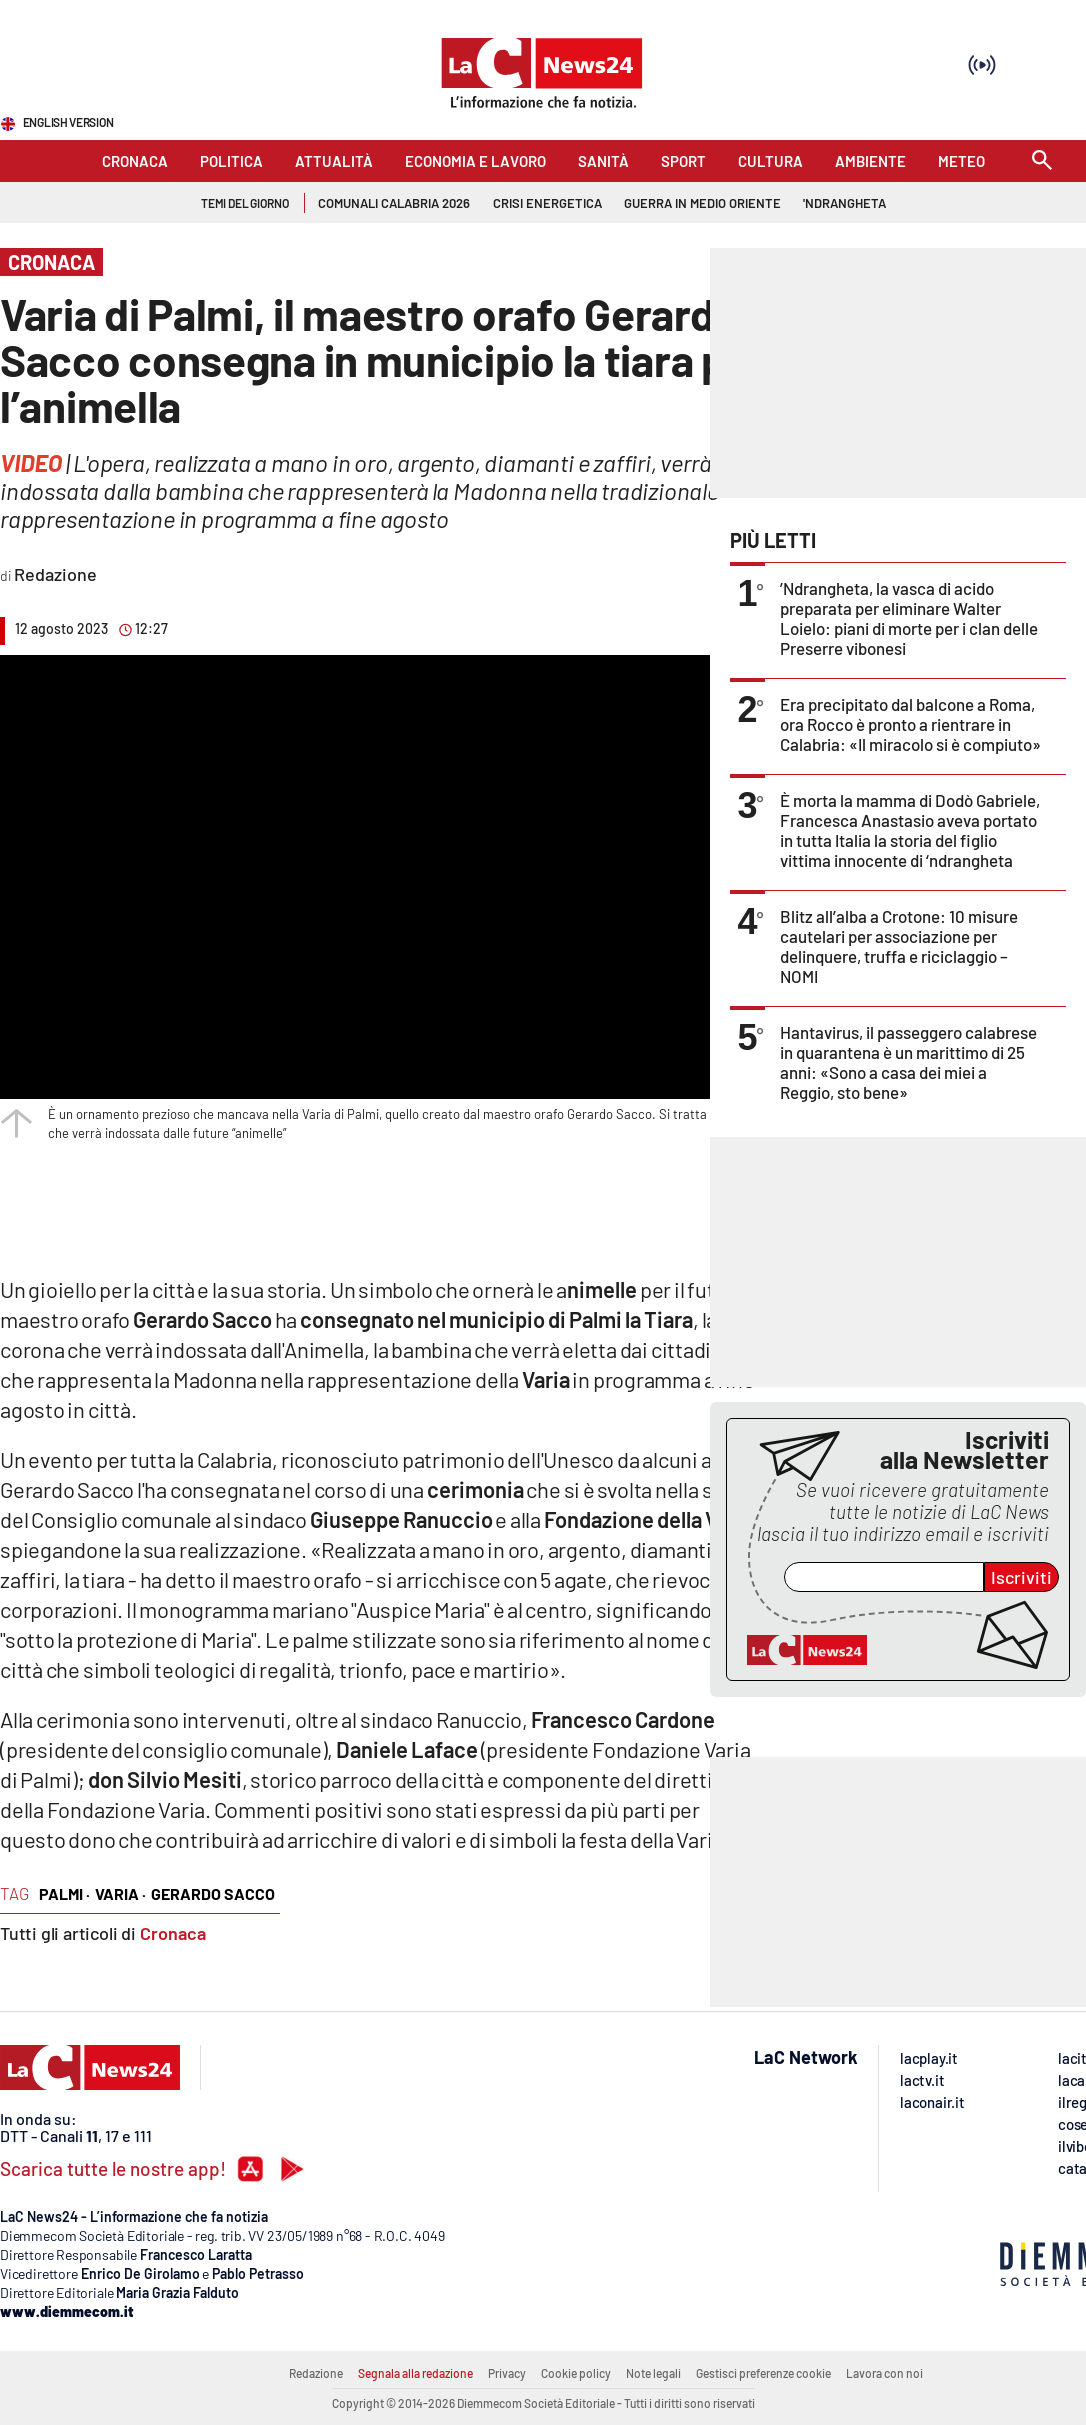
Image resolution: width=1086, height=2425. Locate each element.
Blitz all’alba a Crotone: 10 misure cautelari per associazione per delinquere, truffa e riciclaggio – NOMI (899, 946)
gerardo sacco (213, 1893)
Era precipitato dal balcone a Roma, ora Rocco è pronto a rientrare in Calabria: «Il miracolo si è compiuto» (910, 724)
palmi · (64, 1893)
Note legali (653, 2373)
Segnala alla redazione (415, 2373)
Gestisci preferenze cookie (763, 2373)
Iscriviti (1021, 1577)
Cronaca (173, 1933)
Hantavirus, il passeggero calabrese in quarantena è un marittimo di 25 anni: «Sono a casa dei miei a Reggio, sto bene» (908, 1062)
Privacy (507, 2373)
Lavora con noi (884, 2373)
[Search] (1042, 161)
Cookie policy (576, 2373)
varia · (120, 1893)
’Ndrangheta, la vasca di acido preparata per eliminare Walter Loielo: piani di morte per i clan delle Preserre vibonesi (909, 618)
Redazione (316, 2373)
